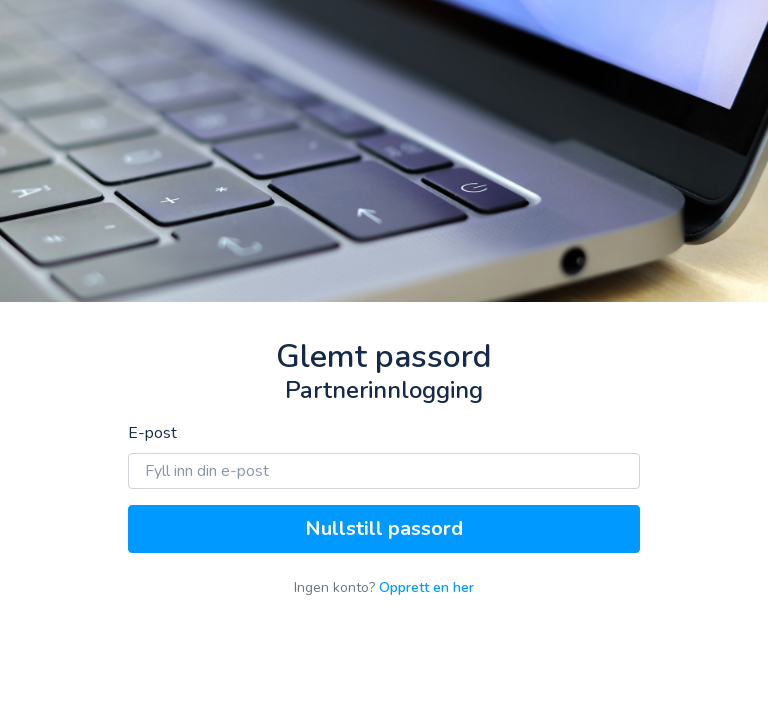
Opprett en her (426, 587)
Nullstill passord (384, 528)
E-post (152, 433)
